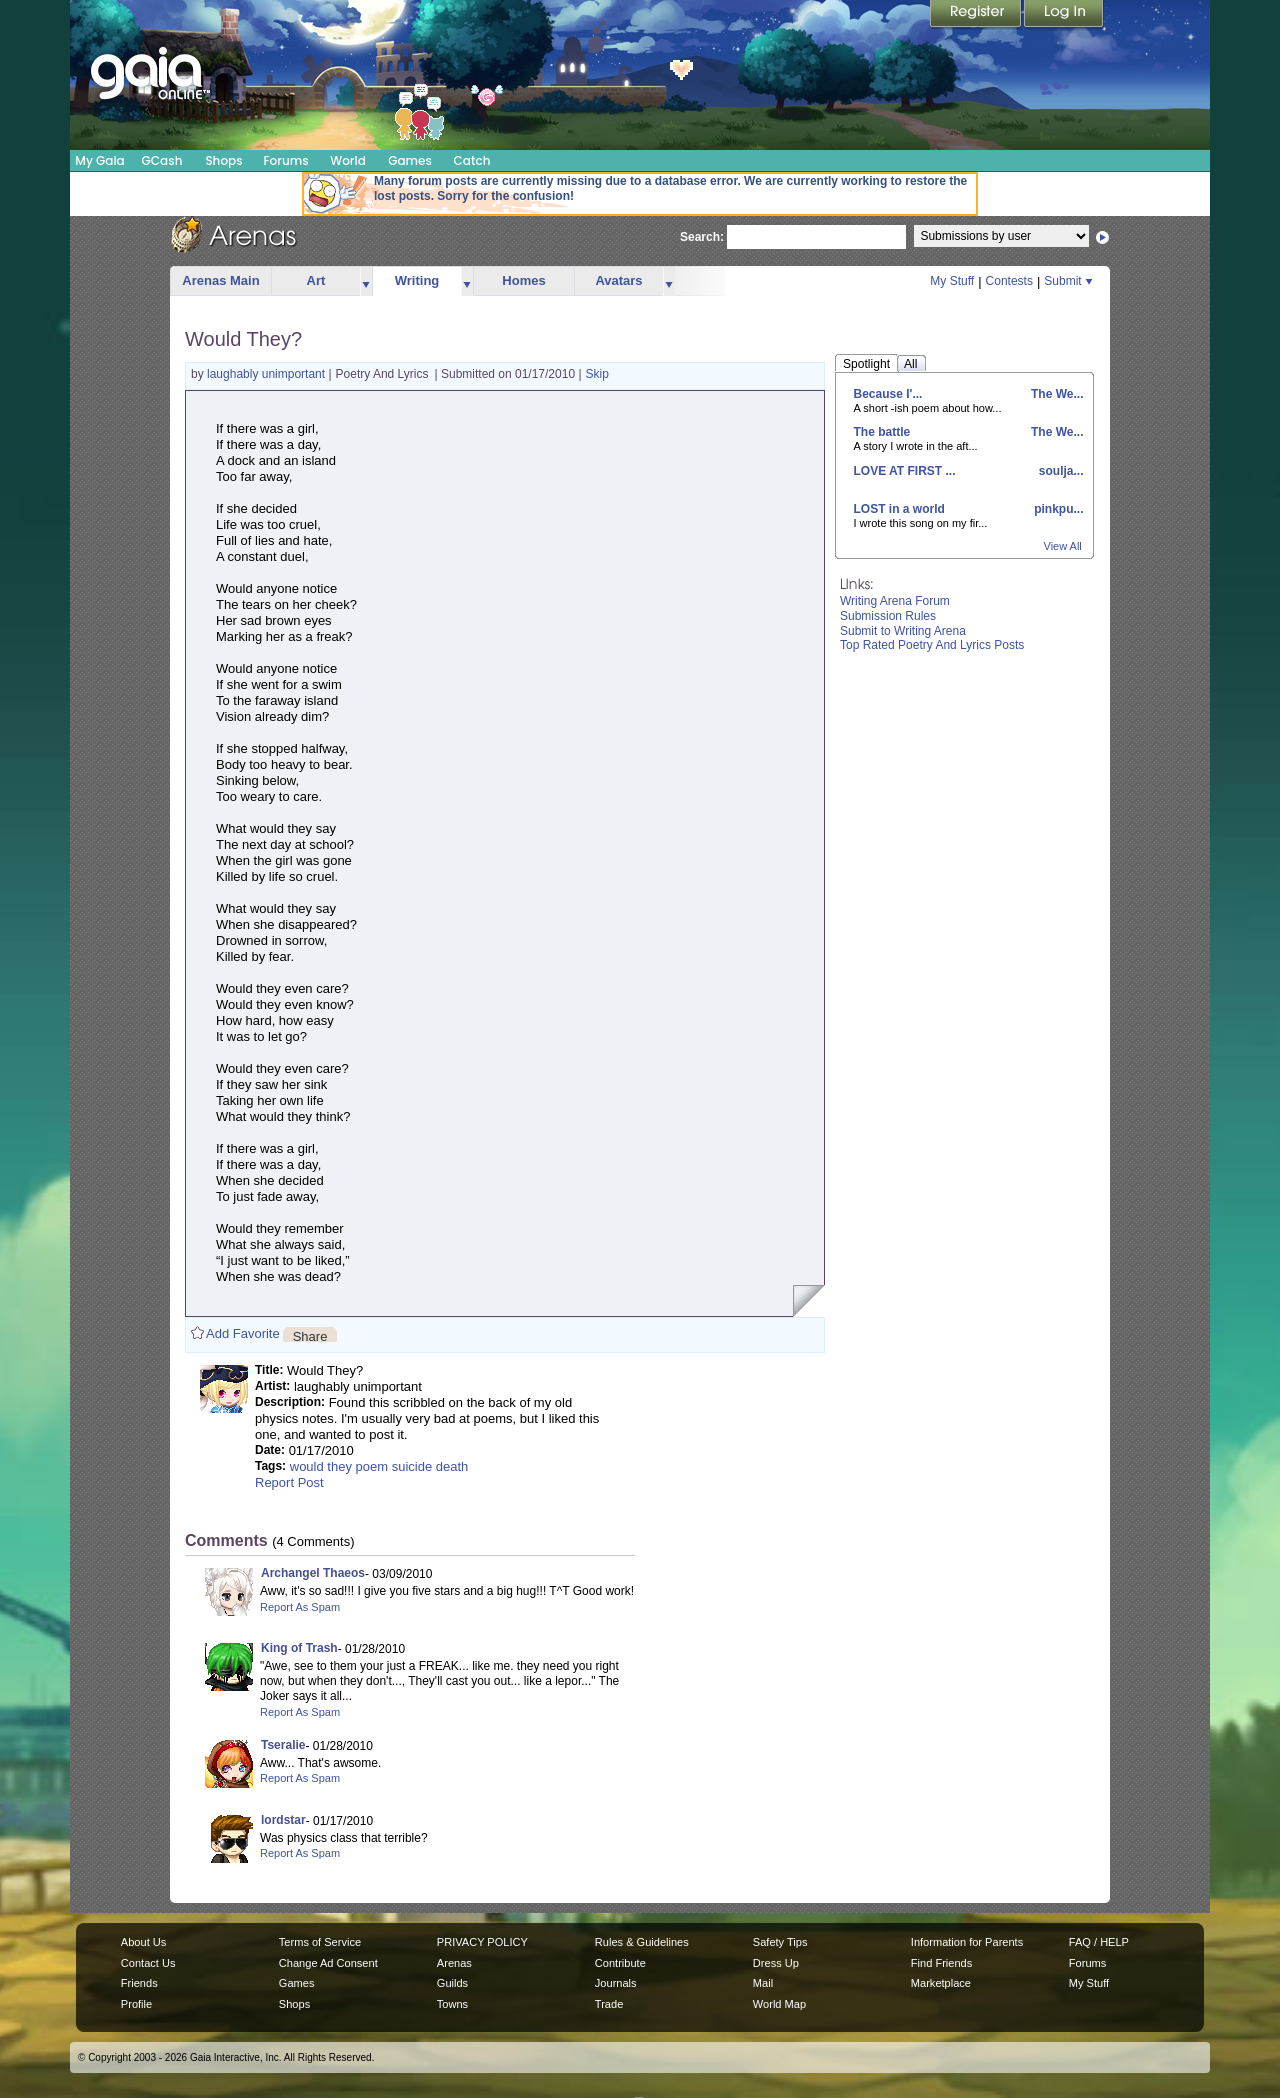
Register (977, 15)
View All (1063, 546)
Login (1064, 15)
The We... (1056, 394)
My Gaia (99, 160)
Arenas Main (220, 280)
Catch (472, 160)
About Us (143, 1942)
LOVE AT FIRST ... (905, 471)
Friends (139, 1983)
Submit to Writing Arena (903, 631)
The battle (882, 432)
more (366, 281)
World (348, 160)
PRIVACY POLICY (482, 1942)
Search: (702, 237)
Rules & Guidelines (642, 1942)
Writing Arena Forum (895, 601)
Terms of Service (320, 1942)
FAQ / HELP (1099, 1942)
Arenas (454, 1963)
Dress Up (776, 1963)
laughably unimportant (267, 374)
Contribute (620, 1963)
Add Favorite (243, 1333)
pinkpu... (1057, 509)
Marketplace (941, 1983)
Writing (417, 280)
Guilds (452, 1983)
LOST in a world (899, 509)
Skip (597, 374)
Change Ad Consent (328, 1963)
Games (410, 160)
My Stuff (952, 281)
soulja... (1059, 471)
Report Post (289, 1482)
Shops (223, 160)
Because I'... (888, 394)
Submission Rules (888, 616)
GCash (162, 160)
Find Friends (941, 1963)
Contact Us (148, 1963)
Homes (523, 280)
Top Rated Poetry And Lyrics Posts (932, 645)
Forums (285, 160)
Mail (763, 1983)
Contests (1009, 281)
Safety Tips (780, 1942)
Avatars (618, 280)
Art (316, 280)
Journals (616, 1983)
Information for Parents (967, 1942)
